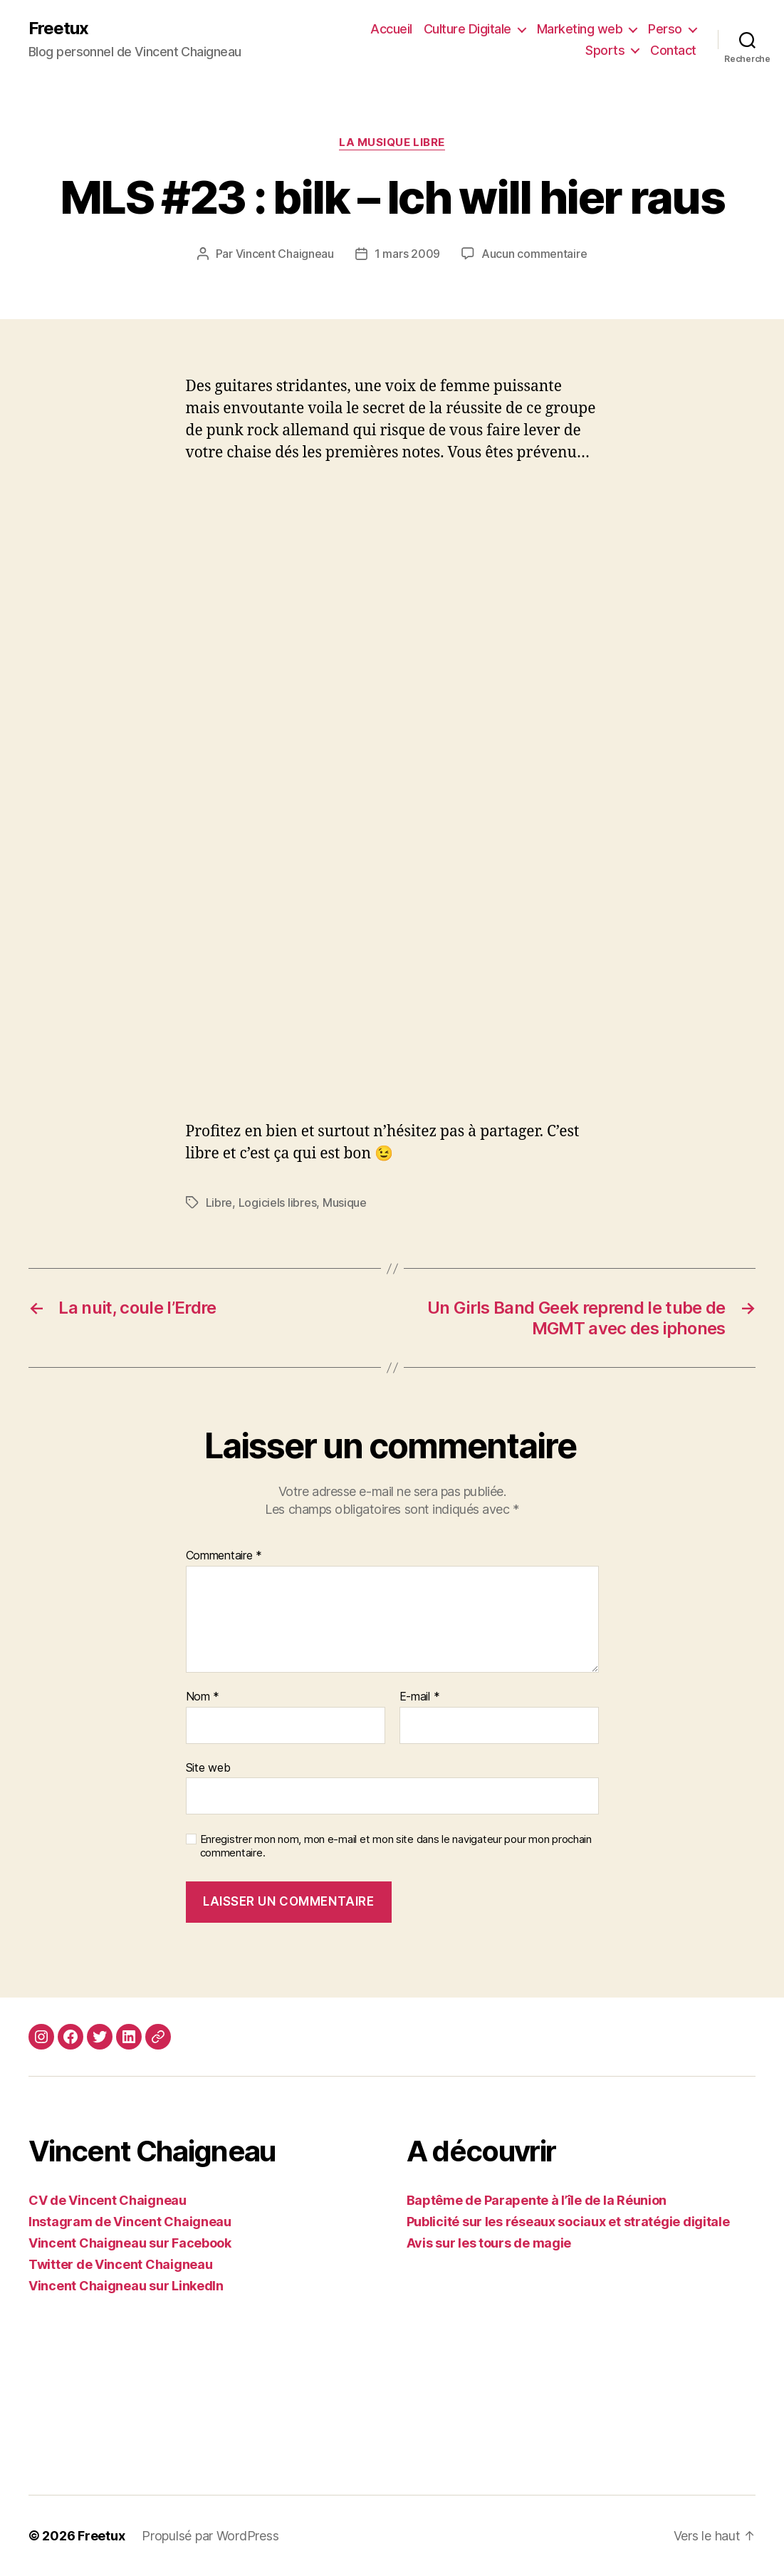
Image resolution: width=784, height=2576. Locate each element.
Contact (673, 50)
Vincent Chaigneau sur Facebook (129, 2242)
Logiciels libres (278, 1202)
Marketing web (580, 28)
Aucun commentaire (534, 253)
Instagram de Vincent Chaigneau (129, 2221)
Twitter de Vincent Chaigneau (120, 2264)
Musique (345, 1202)
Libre (219, 1202)
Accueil (391, 28)
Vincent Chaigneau (285, 253)
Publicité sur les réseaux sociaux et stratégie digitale (568, 2221)
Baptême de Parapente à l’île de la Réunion (537, 2200)
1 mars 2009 (407, 253)
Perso (665, 28)
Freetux (58, 28)
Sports (604, 50)
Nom (203, 1696)
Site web (208, 1767)
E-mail (419, 1696)
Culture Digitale (467, 28)
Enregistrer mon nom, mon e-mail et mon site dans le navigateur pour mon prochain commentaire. (396, 1846)
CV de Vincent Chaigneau (107, 2200)
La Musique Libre (392, 142)
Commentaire (224, 1555)
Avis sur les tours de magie (489, 2242)
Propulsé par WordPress (210, 2535)
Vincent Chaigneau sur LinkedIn (126, 2285)
